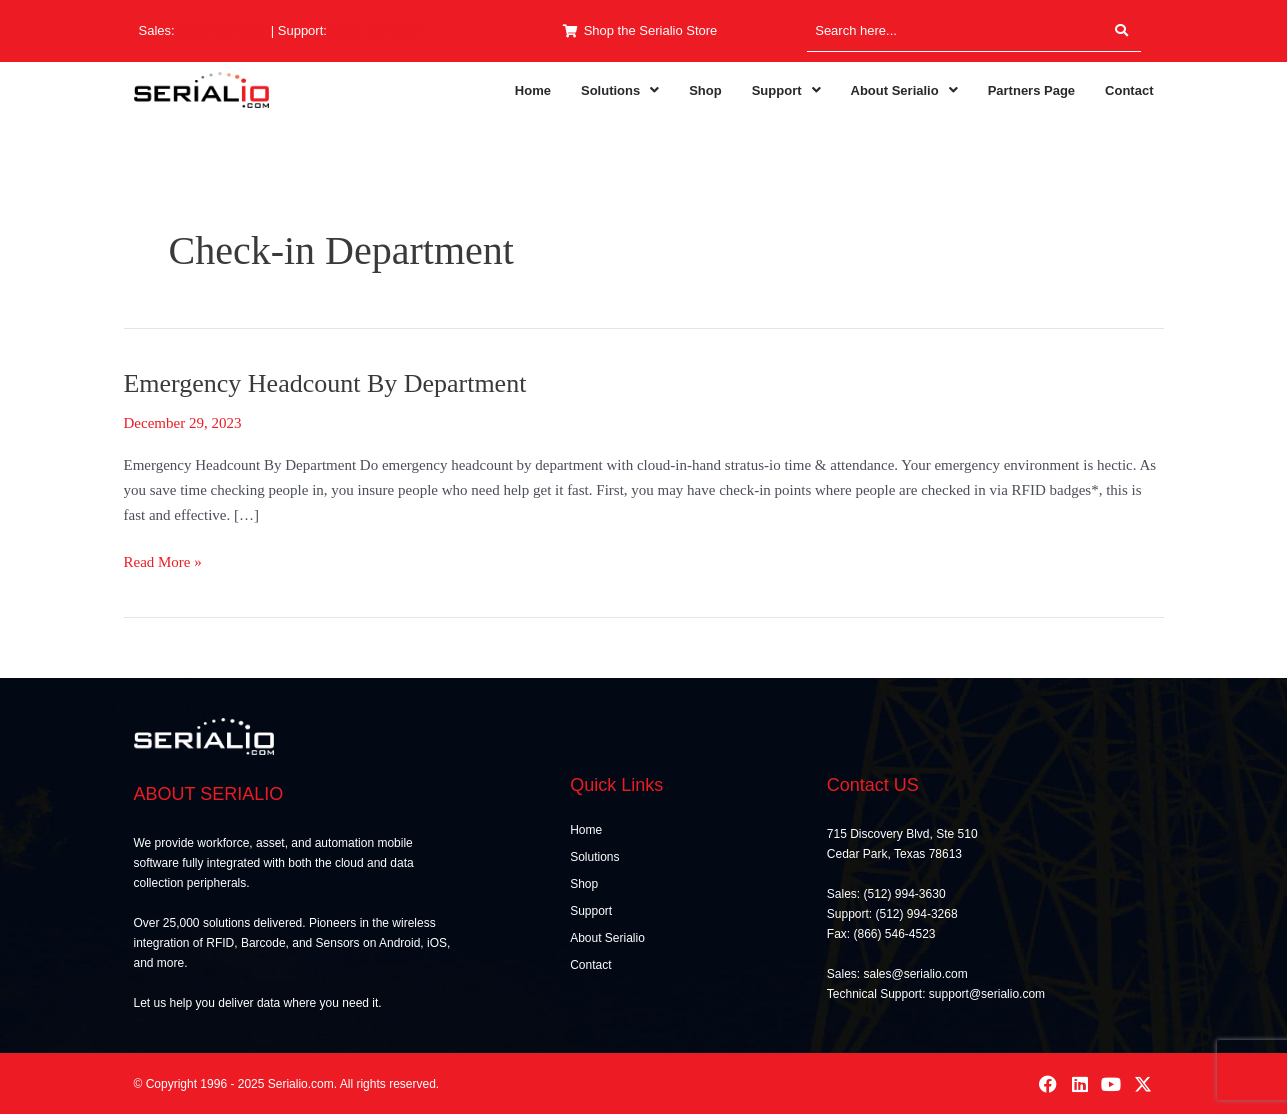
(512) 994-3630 (222, 30)
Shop (705, 90)
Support (786, 90)
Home (533, 90)
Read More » (163, 560)
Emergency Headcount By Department (325, 383)
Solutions (620, 90)
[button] (620, 90)
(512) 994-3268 (375, 30)
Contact (1129, 90)
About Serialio (904, 90)
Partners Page (1031, 90)
